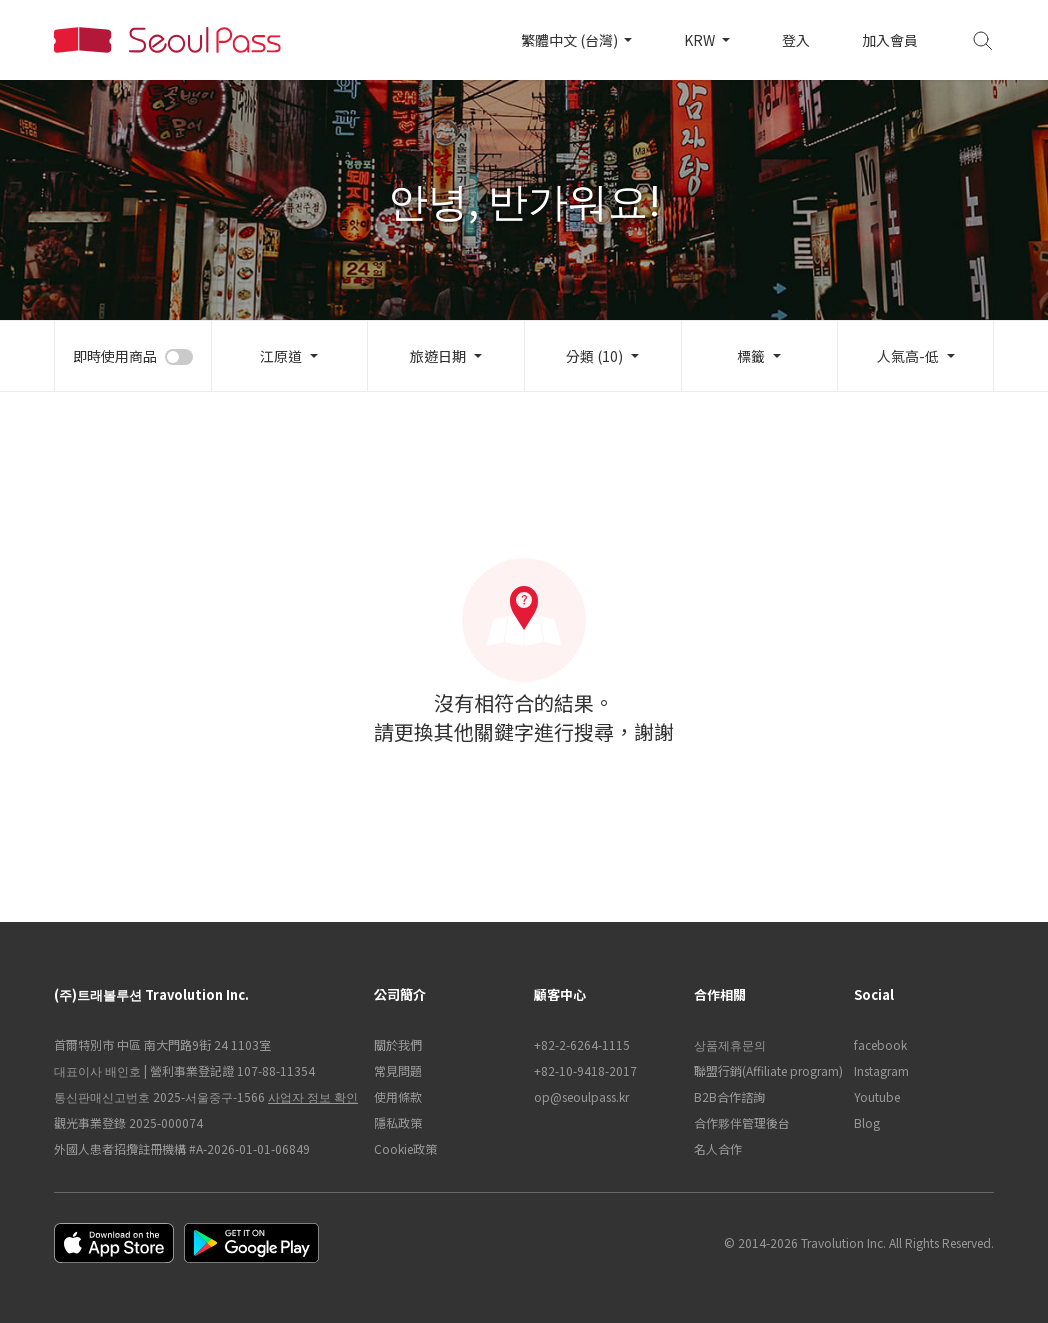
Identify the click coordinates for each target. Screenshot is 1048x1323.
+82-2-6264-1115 (582, 1044)
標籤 (751, 356)
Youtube (877, 1096)
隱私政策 (398, 1122)
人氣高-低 (908, 356)
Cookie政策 (405, 1148)
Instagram (881, 1070)
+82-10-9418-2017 (585, 1070)
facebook (880, 1044)
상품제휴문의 (730, 1044)
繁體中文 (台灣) (571, 40)
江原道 (281, 356)
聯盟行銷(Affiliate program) (764, 1070)
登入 (796, 40)
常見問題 (398, 1070)
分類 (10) (594, 356)
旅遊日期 (438, 356)
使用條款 (398, 1096)
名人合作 (718, 1148)
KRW (701, 40)
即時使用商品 (115, 356)
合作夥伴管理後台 (742, 1122)
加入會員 (890, 40)
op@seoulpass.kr (581, 1096)
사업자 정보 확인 (313, 1096)
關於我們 (398, 1044)
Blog (867, 1122)
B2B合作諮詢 (729, 1096)
